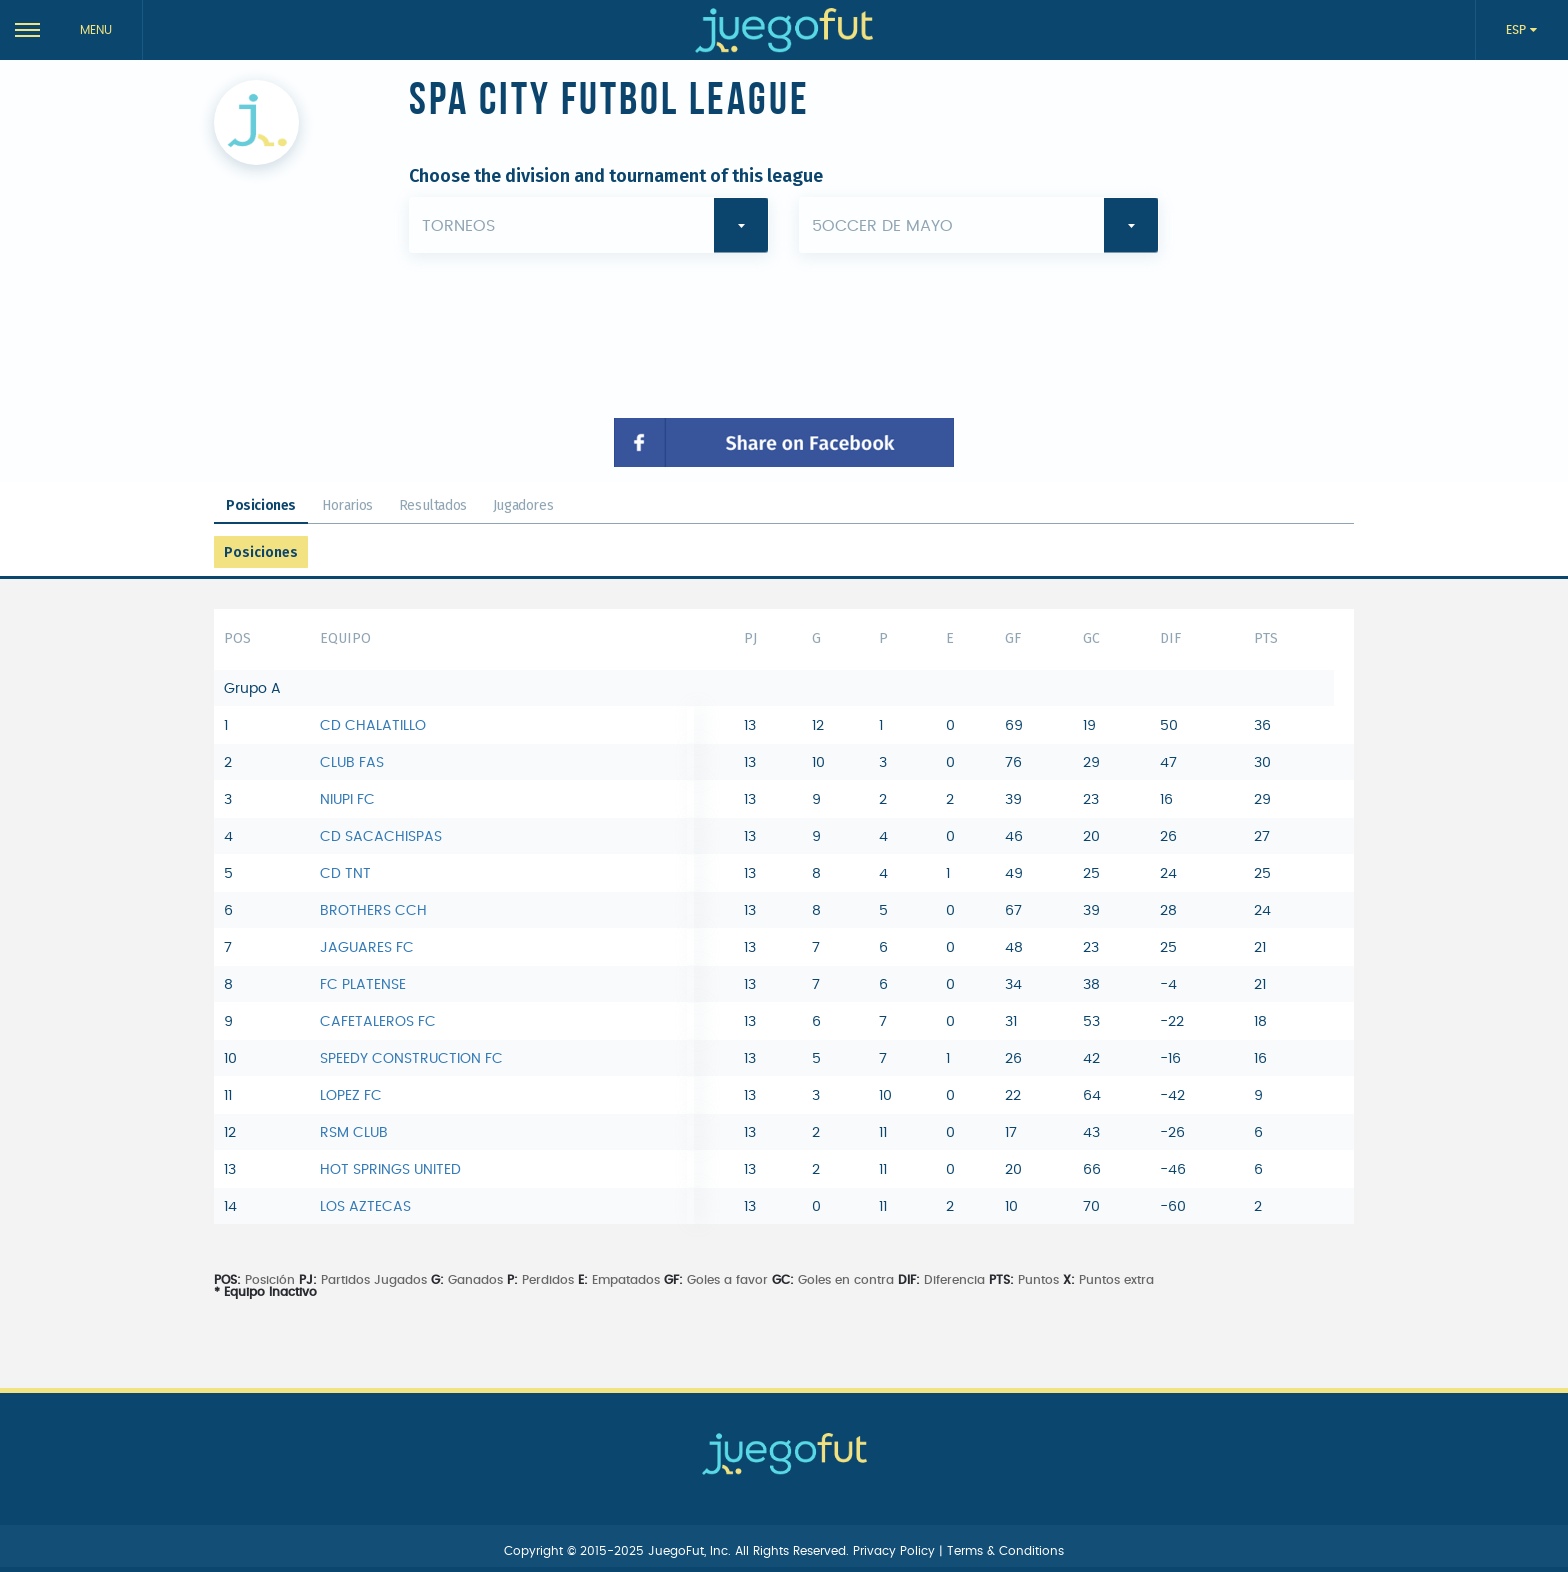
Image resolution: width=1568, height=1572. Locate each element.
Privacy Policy (896, 1551)
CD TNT (345, 874)
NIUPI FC (347, 800)
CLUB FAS (352, 763)
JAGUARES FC (367, 948)
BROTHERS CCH (373, 911)
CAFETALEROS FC (378, 1022)
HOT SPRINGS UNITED (390, 1170)
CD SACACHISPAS (381, 837)
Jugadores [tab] (523, 505)
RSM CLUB (354, 1133)
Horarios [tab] (347, 505)
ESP (1518, 30)
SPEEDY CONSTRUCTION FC (411, 1059)
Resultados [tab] (433, 505)
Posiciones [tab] (261, 505)
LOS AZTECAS (365, 1207)
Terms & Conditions (1005, 1551)
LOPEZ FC (351, 1096)
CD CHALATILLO (373, 726)
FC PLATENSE (363, 985)
